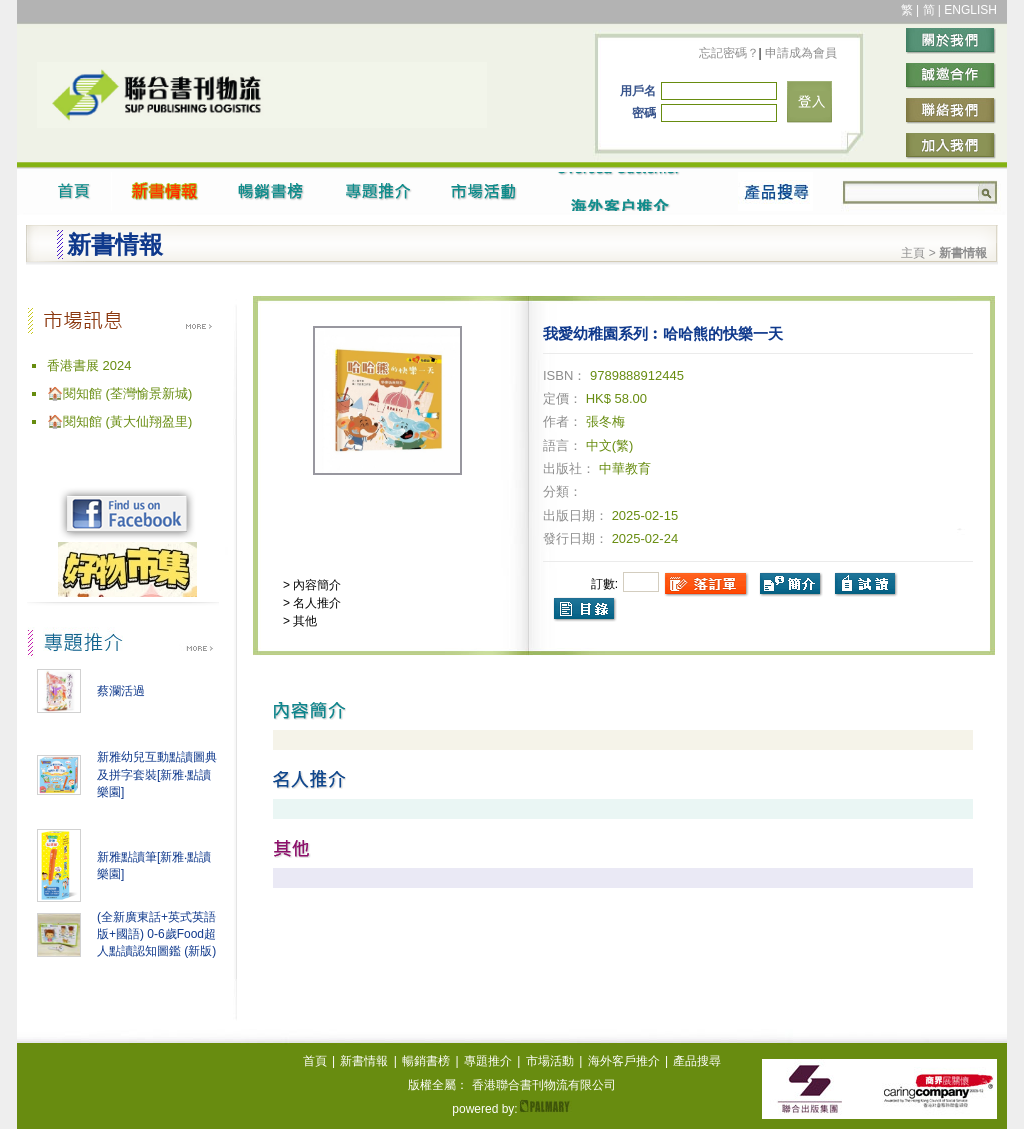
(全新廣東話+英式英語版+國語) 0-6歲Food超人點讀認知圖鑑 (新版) (156, 934)
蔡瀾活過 (121, 691)
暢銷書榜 (426, 1061)
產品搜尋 (697, 1061)
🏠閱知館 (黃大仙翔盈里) (119, 421)
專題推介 (488, 1061)
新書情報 (364, 1061)
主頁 (913, 253)
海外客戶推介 (624, 1061)
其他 (303, 621)
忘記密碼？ (729, 53)
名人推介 (315, 603)
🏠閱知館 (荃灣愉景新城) (119, 393)
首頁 (315, 1061)
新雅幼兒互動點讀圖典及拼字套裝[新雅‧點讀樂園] (157, 774)
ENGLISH (970, 10)
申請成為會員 (799, 53)
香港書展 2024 (89, 365)
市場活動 (550, 1061)
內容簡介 (315, 585)
